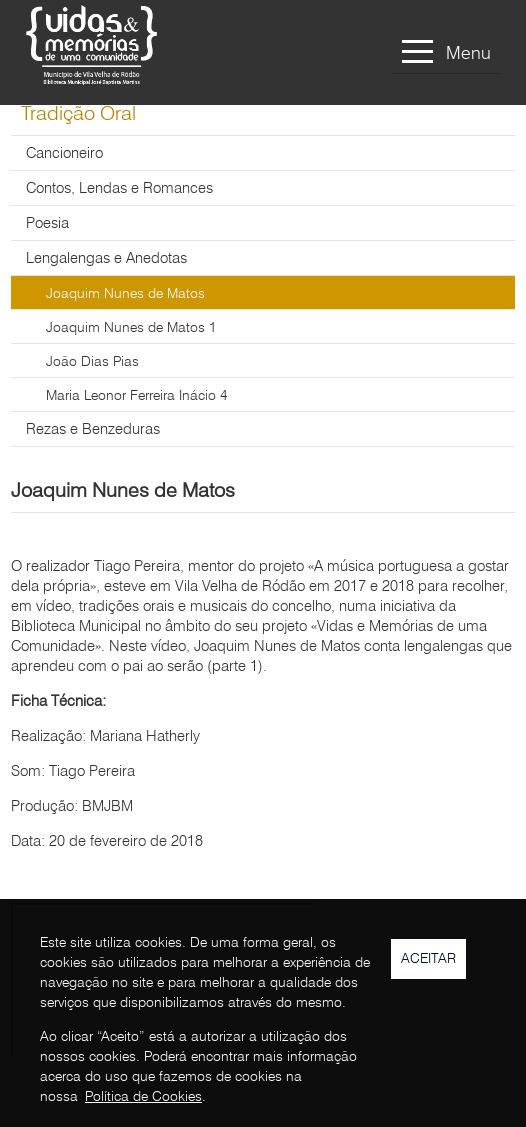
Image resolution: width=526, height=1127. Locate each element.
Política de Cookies (143, 1097)
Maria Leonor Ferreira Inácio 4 (136, 396)
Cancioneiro (64, 154)
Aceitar (428, 959)
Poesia (47, 224)
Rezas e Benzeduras (93, 430)
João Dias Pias (92, 362)
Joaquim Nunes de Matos (125, 294)
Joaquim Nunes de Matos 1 (131, 328)
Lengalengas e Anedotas (106, 259)
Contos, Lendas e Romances (119, 189)
